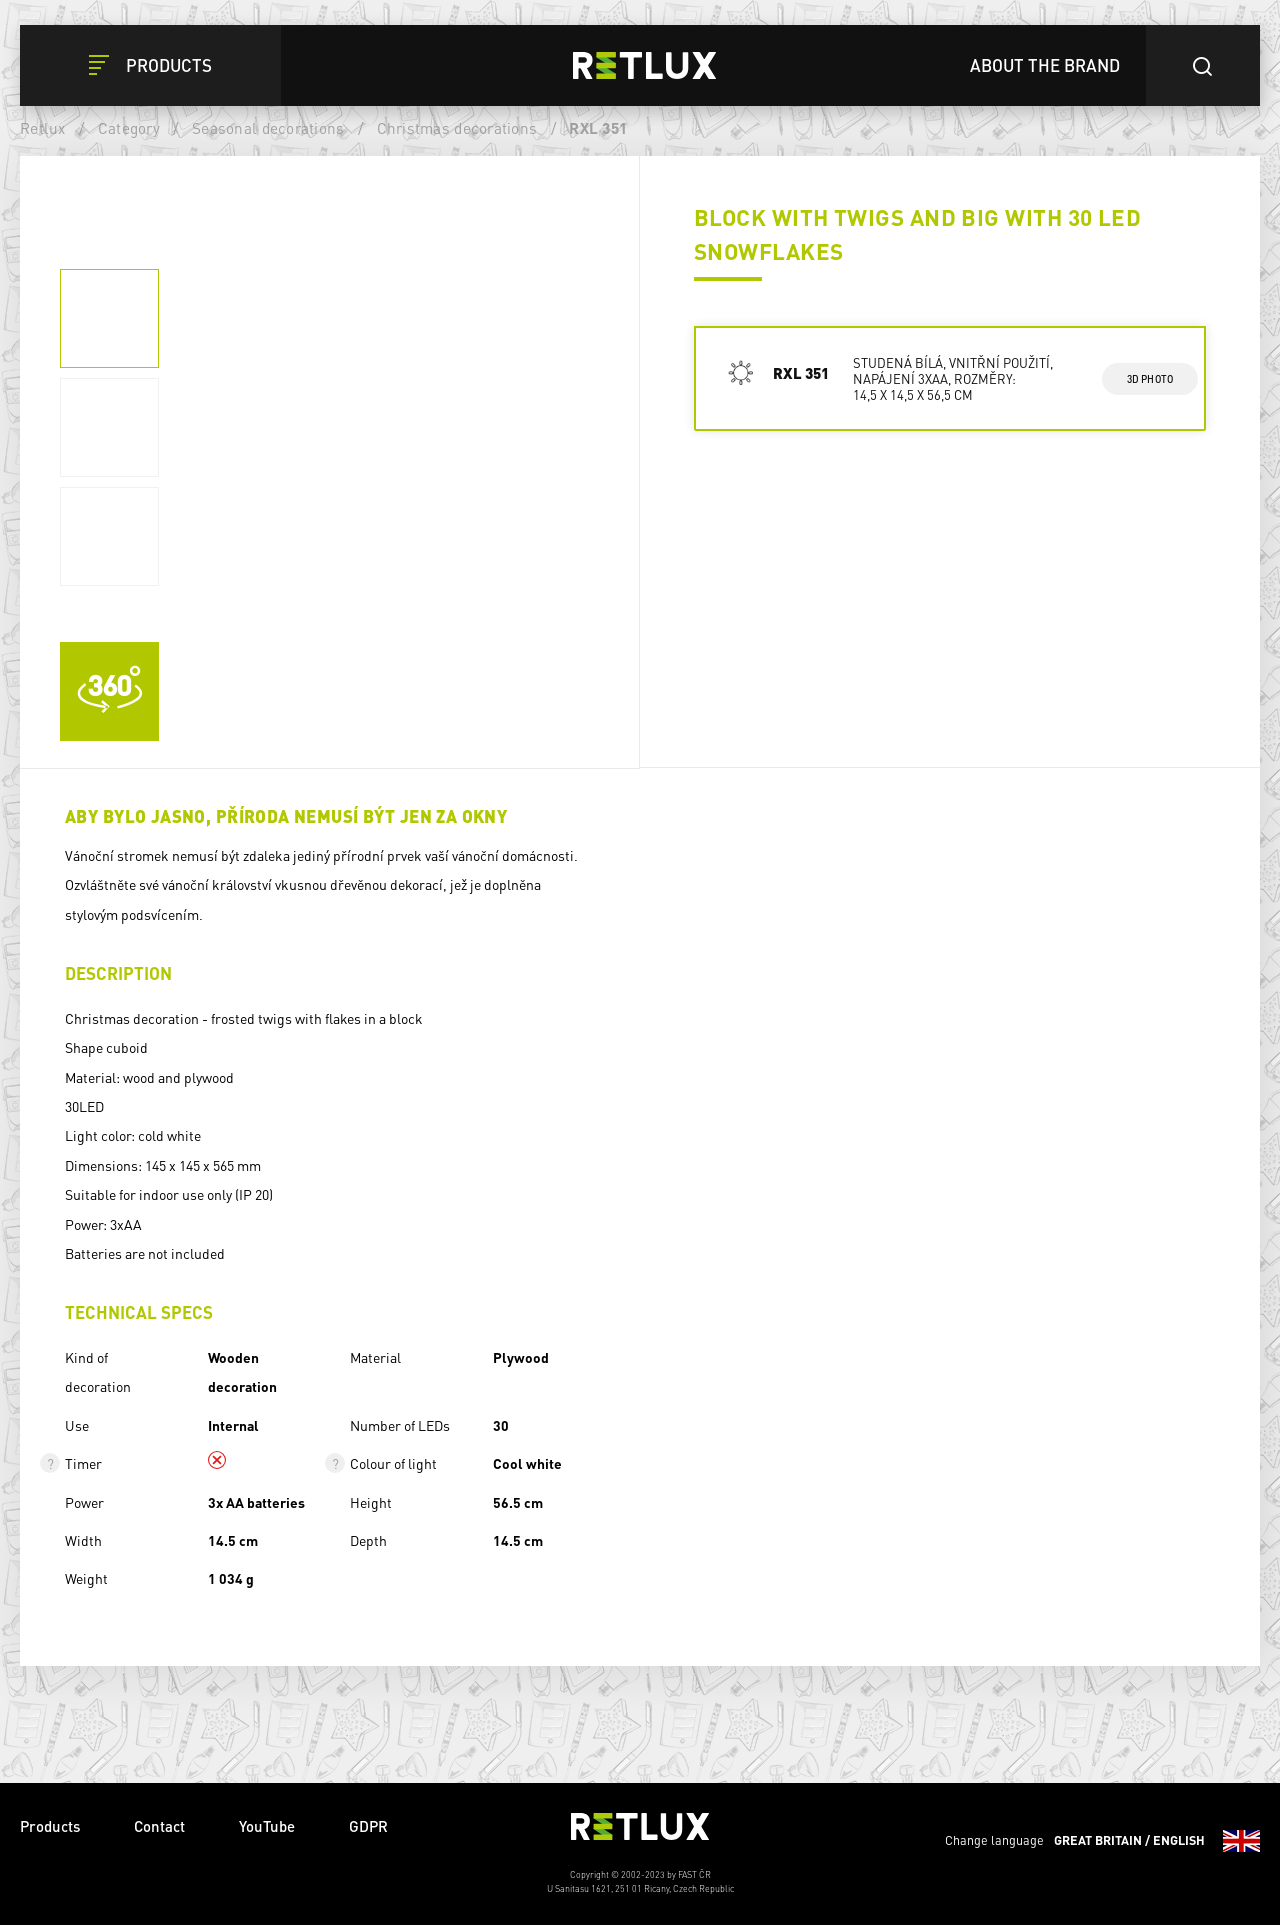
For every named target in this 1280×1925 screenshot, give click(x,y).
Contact (159, 1826)
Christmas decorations (457, 128)
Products (50, 1826)
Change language (1102, 1841)
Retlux (43, 128)
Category (129, 128)
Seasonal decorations (268, 128)
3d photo (1150, 379)
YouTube (267, 1826)
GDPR (368, 1826)
